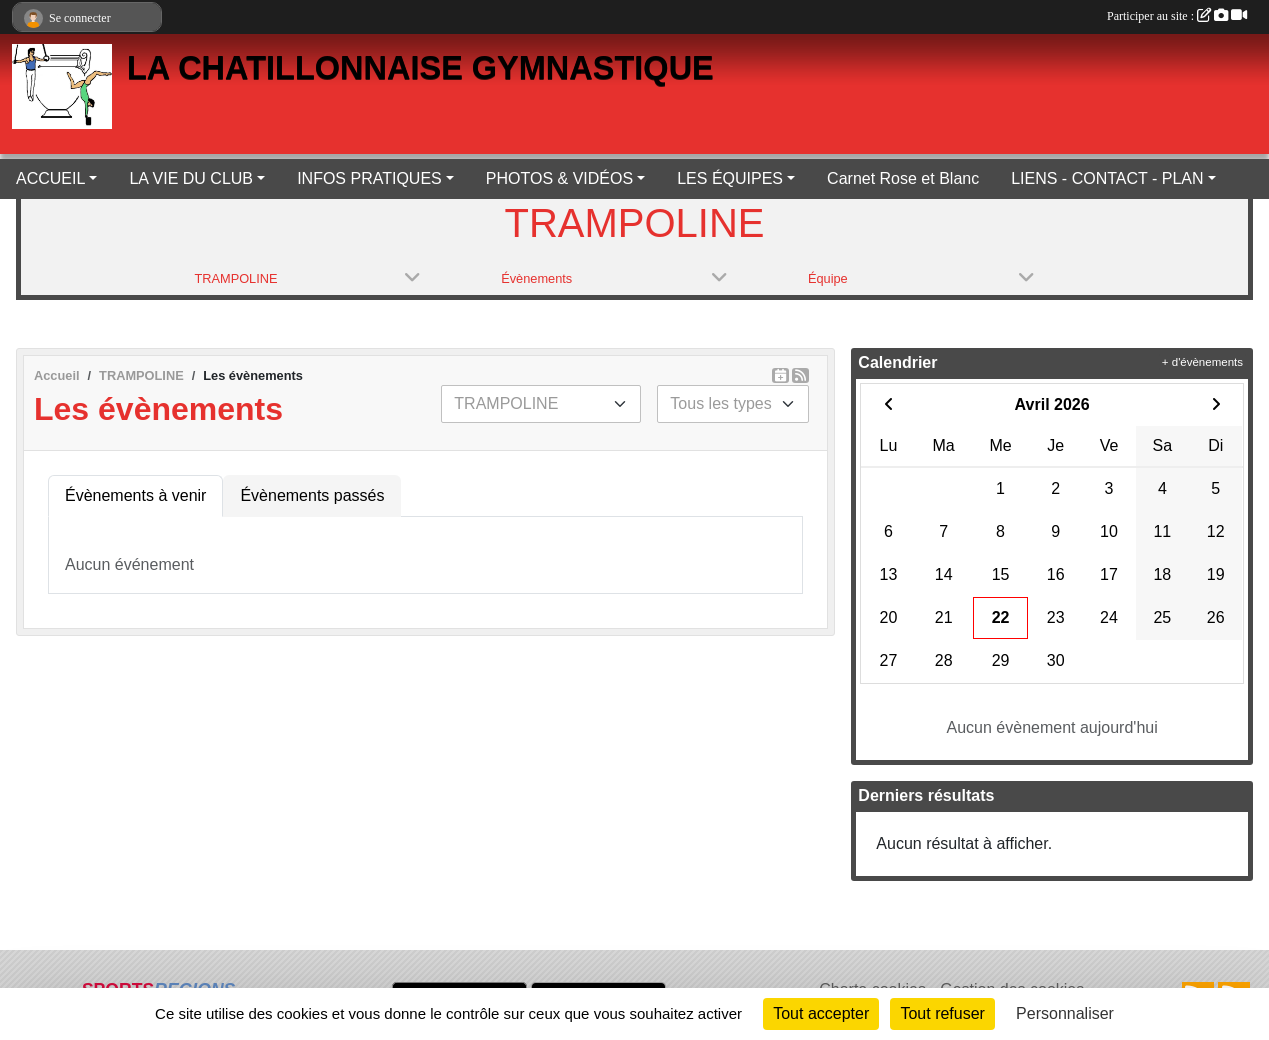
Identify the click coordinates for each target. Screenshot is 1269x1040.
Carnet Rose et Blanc (903, 178)
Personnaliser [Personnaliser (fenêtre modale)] (1065, 1013)
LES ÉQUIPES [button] (730, 178)
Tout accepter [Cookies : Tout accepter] (821, 1013)
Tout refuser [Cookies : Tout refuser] (942, 1013)
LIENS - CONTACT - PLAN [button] (1107, 178)
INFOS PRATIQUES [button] (369, 178)
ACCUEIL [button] (50, 178)
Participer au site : (1177, 16)
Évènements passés (312, 495)
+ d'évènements (1202, 362)
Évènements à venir (135, 495)
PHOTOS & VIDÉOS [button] (559, 178)
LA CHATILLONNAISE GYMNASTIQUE (420, 68)
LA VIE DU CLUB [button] (191, 178)
